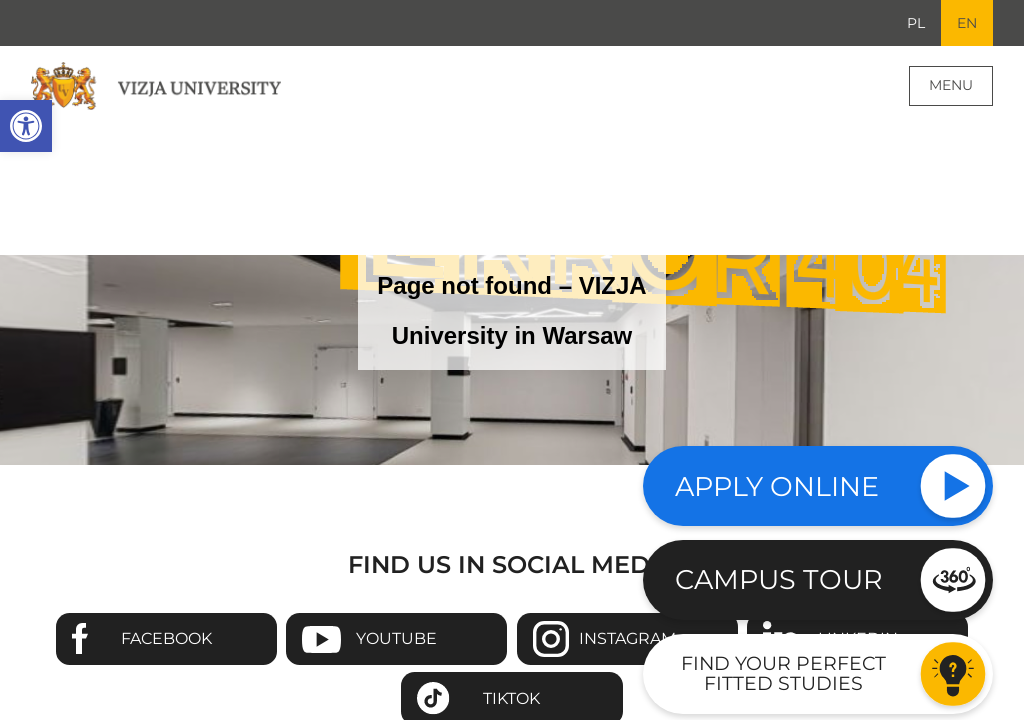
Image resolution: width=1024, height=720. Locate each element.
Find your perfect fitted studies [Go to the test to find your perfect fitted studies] (783, 672)
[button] (26, 126)
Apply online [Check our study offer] (777, 486)
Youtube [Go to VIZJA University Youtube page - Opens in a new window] (396, 638)
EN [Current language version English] (967, 23)
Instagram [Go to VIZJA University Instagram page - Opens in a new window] (627, 638)
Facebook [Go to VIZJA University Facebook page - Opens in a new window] (166, 638)
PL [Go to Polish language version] (916, 23)
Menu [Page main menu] (951, 85)
